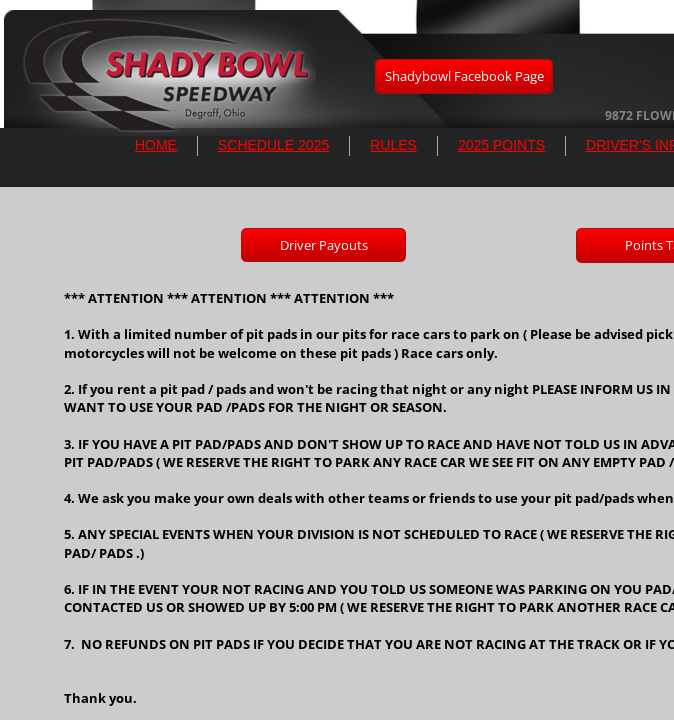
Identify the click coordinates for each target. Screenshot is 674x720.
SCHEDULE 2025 (273, 145)
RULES (393, 145)
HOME (156, 145)
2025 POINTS (501, 145)
